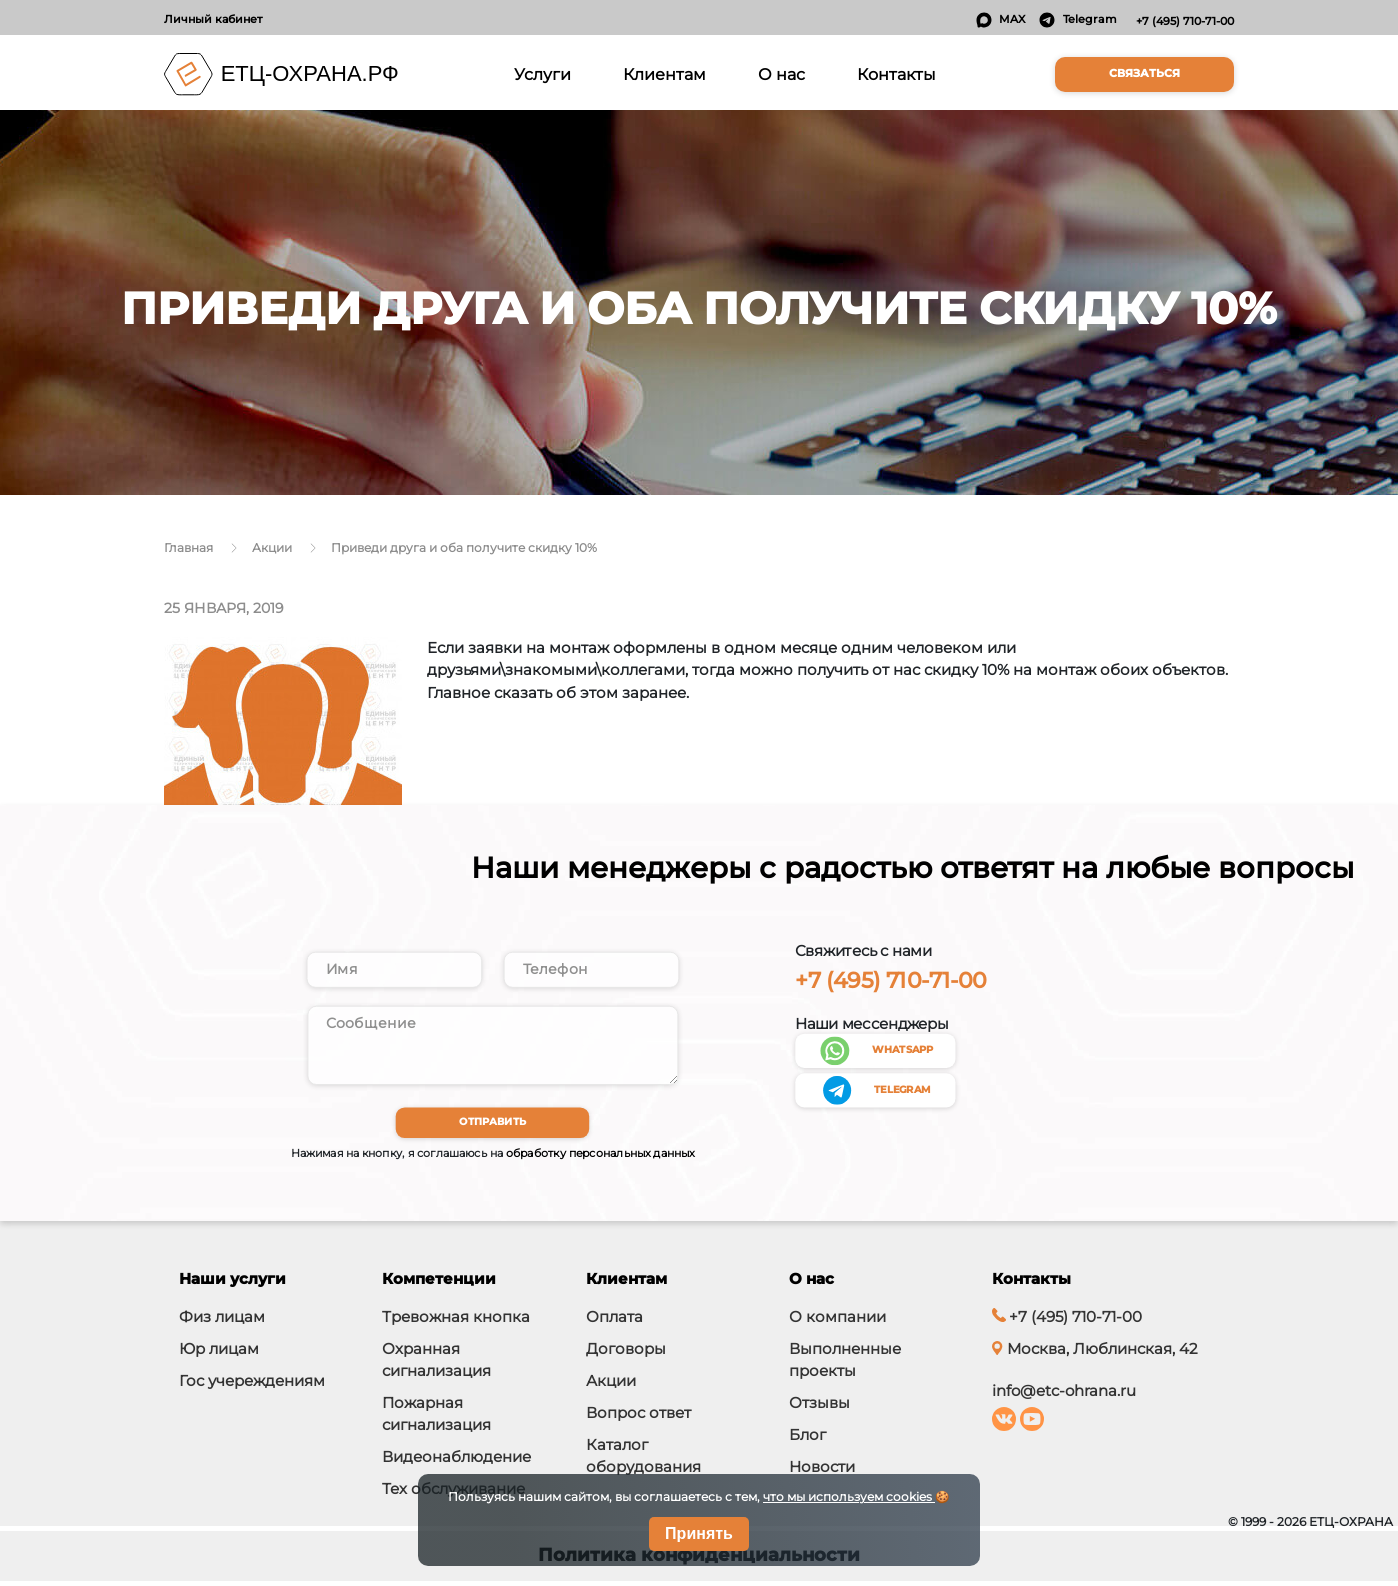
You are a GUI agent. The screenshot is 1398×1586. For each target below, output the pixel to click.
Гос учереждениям (252, 1385)
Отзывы (819, 1407)
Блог (807, 1439)
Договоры (626, 1353)
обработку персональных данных (600, 1158)
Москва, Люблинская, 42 (1094, 1353)
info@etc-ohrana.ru (1064, 1395)
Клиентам (664, 74)
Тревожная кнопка (456, 1321)
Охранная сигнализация (436, 1364)
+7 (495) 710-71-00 (1185, 21)
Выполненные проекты (845, 1364)
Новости (822, 1471)
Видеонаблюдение (456, 1461)
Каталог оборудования (643, 1460)
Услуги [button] (546, 72)
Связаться (1144, 73)
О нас (781, 74)
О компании (837, 1321)
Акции (611, 1385)
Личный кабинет (213, 19)
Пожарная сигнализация (436, 1418)
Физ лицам (222, 1321)
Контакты (896, 74)
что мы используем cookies (849, 1497)
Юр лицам (219, 1353)
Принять (699, 1533)
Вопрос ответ (638, 1417)
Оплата (614, 1321)
